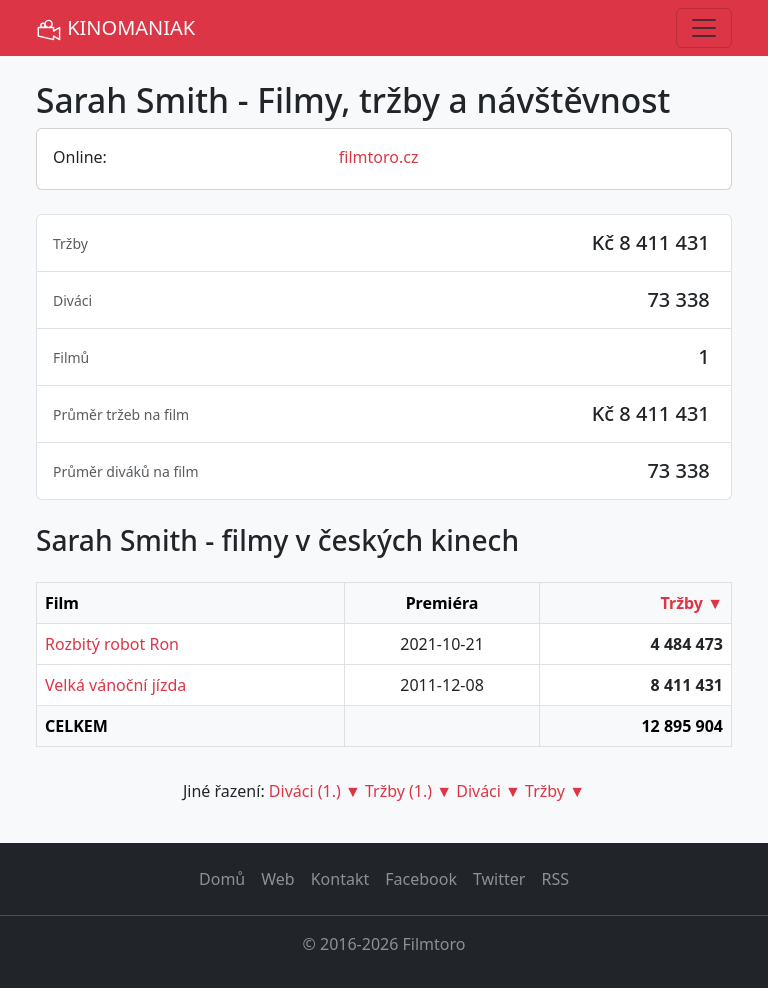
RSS (555, 879)
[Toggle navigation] (704, 28)
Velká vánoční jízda (115, 685)
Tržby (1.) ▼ (408, 791)
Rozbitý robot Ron (112, 644)
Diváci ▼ (488, 791)
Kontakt (340, 879)
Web (277, 879)
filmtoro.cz (379, 157)
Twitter (499, 879)
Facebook (421, 879)
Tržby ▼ (692, 603)
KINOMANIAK (115, 28)
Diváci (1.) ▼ (315, 791)
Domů (222, 879)
